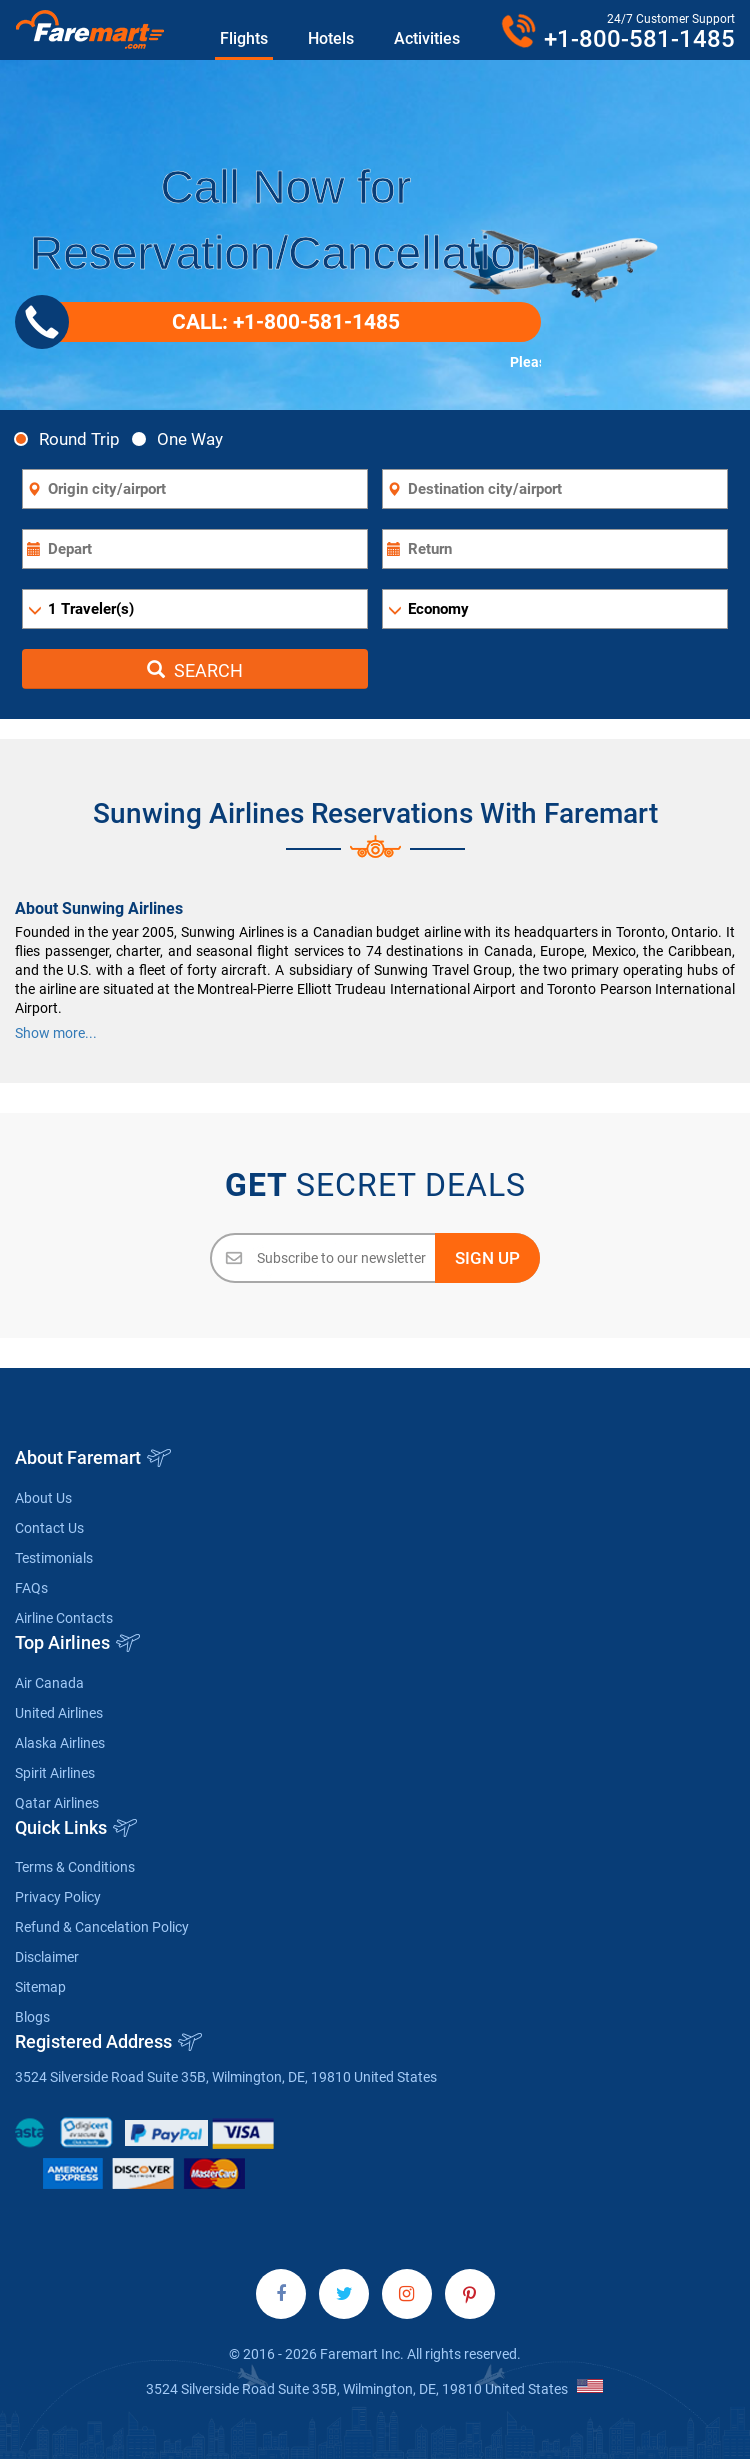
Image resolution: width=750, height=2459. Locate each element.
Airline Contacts (64, 1618)
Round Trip (72, 438)
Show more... (56, 1033)
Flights (244, 38)
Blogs (32, 2017)
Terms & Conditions (75, 1867)
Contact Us (49, 1528)
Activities (427, 38)
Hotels (331, 38)
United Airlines (59, 1713)
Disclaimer (47, 1957)
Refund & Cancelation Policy (102, 1927)
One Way (183, 438)
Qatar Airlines (57, 1803)
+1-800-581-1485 (639, 39)
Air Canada (49, 1683)
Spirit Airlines (55, 1773)
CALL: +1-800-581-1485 (215, 322)
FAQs (31, 1588)
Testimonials (54, 1558)
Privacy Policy (58, 1897)
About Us (43, 1498)
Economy (438, 609)
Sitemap (40, 1987)
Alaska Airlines (60, 1743)
